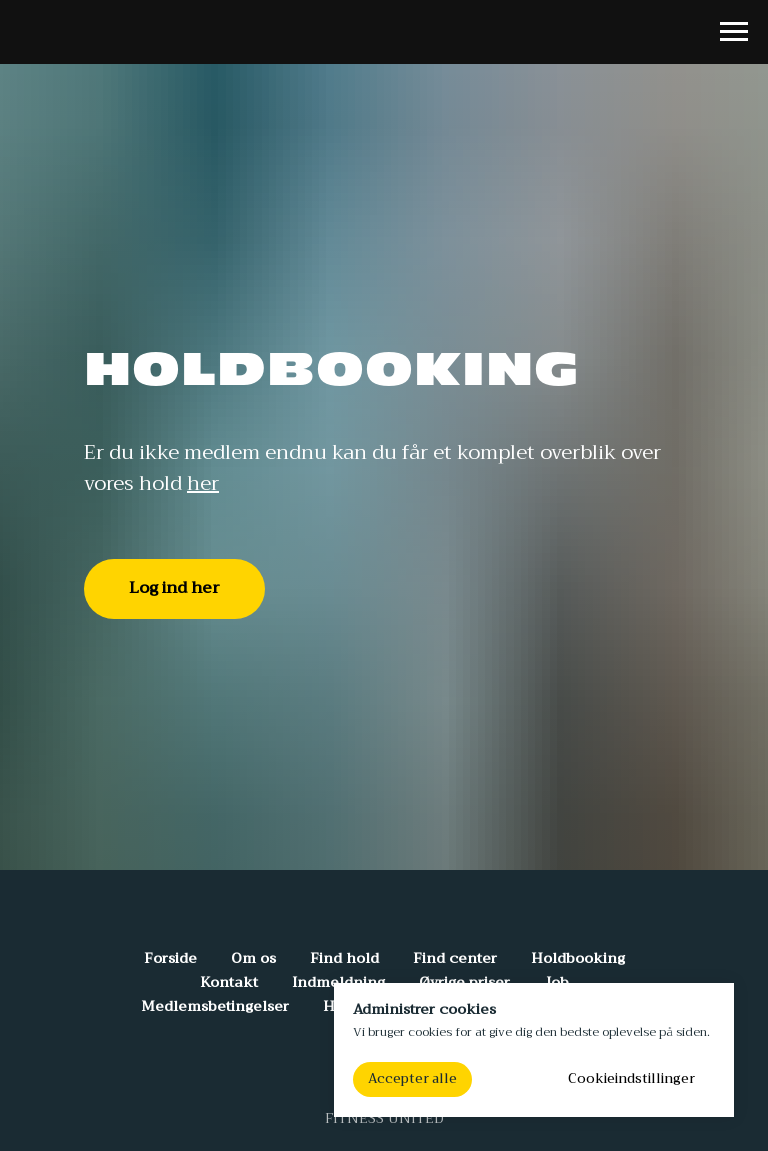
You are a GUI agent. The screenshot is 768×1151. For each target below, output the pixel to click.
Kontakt (229, 982)
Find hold (344, 958)
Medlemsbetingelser (215, 1006)
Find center (455, 958)
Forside (170, 958)
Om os (253, 958)
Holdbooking (578, 958)
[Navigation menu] (734, 32)
